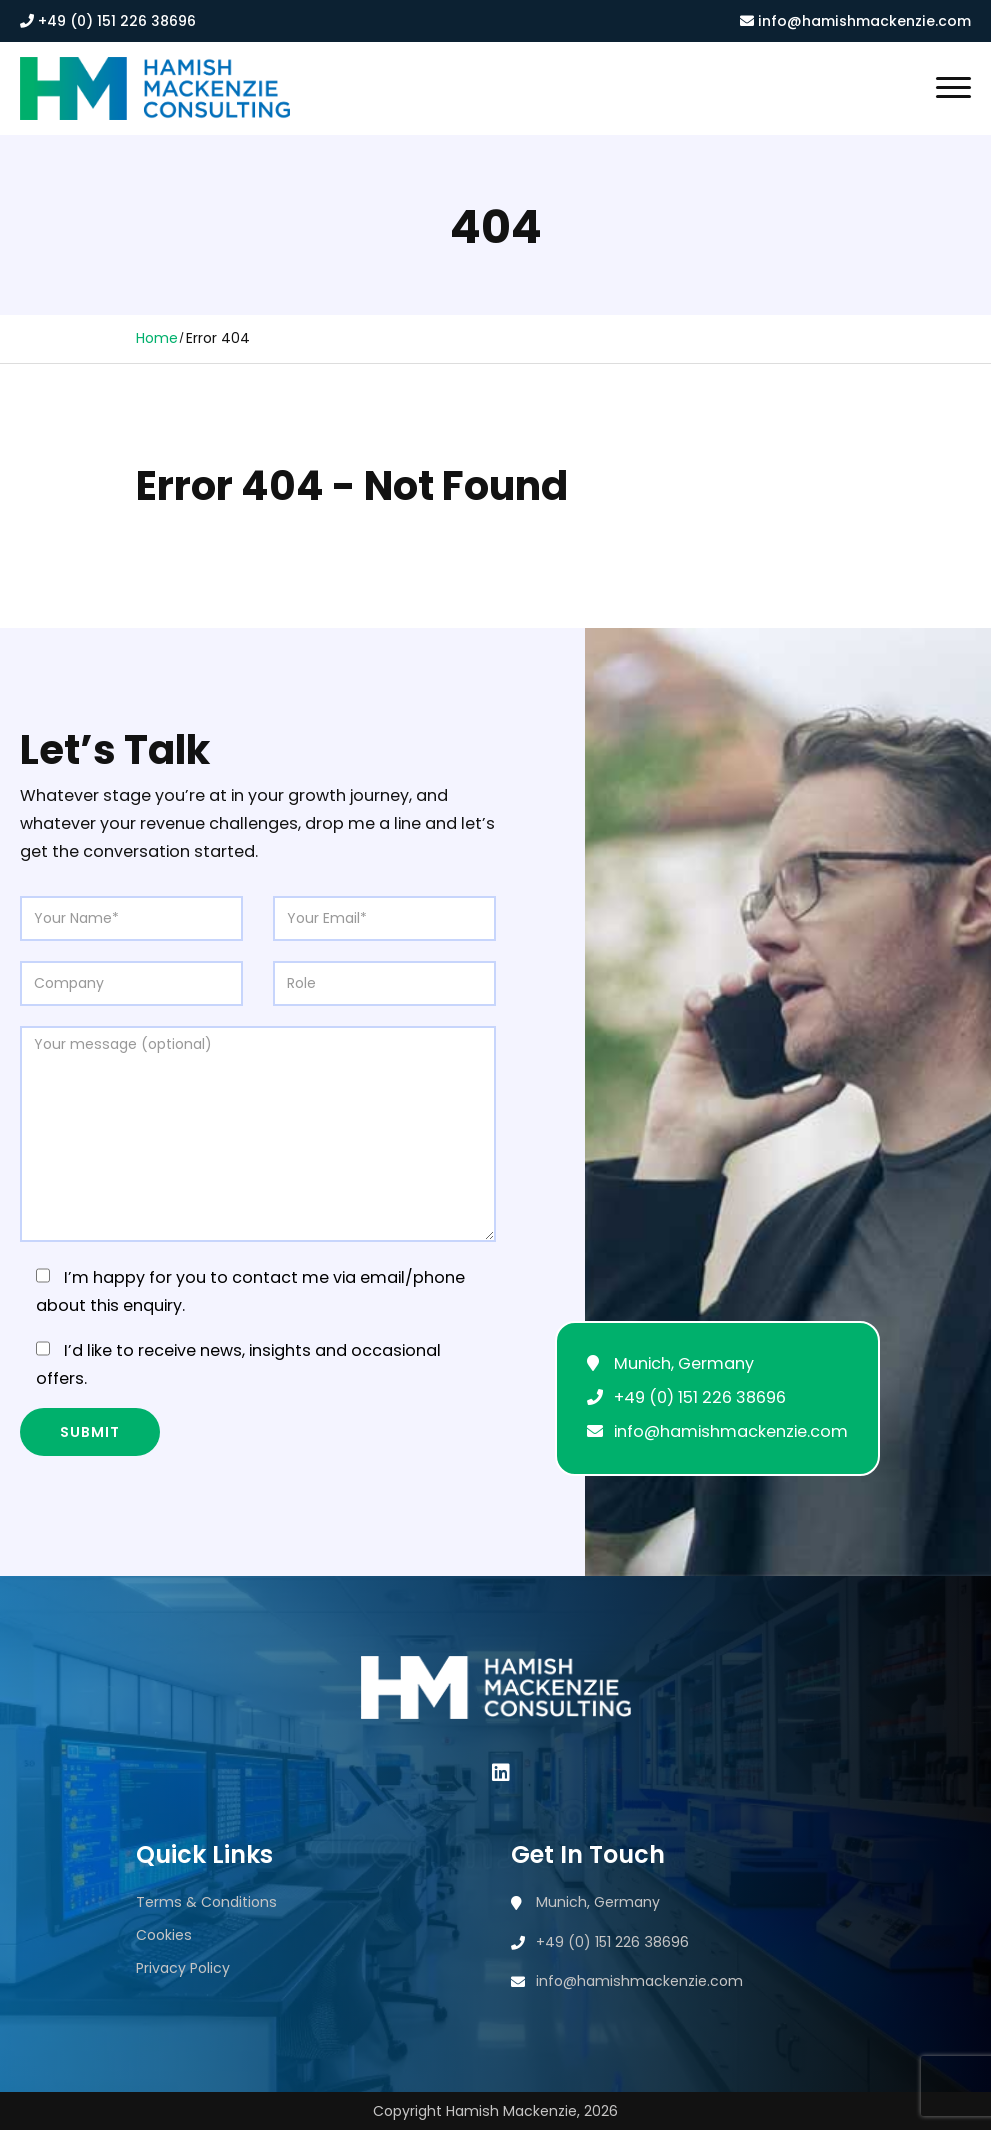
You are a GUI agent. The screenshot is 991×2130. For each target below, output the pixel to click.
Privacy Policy (183, 1968)
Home (157, 338)
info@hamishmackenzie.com (855, 21)
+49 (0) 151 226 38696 (108, 21)
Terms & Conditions (206, 1902)
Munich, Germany (684, 1363)
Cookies (164, 1935)
